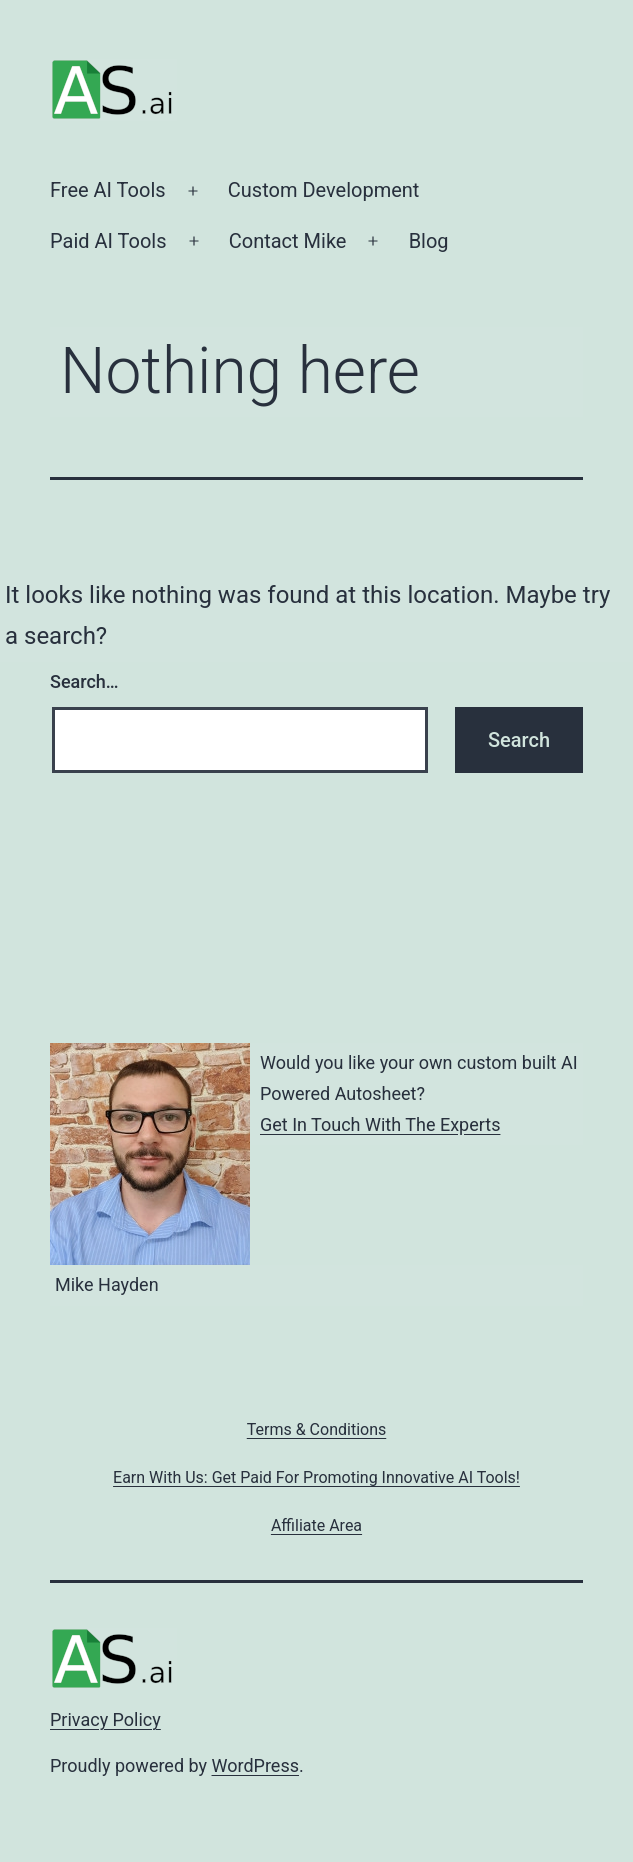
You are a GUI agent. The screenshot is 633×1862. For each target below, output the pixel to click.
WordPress (255, 1765)
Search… (84, 681)
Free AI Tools (108, 190)
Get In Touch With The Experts (380, 1124)
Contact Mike (288, 241)
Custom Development (324, 190)
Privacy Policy (105, 1719)
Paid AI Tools (108, 241)
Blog (429, 241)
